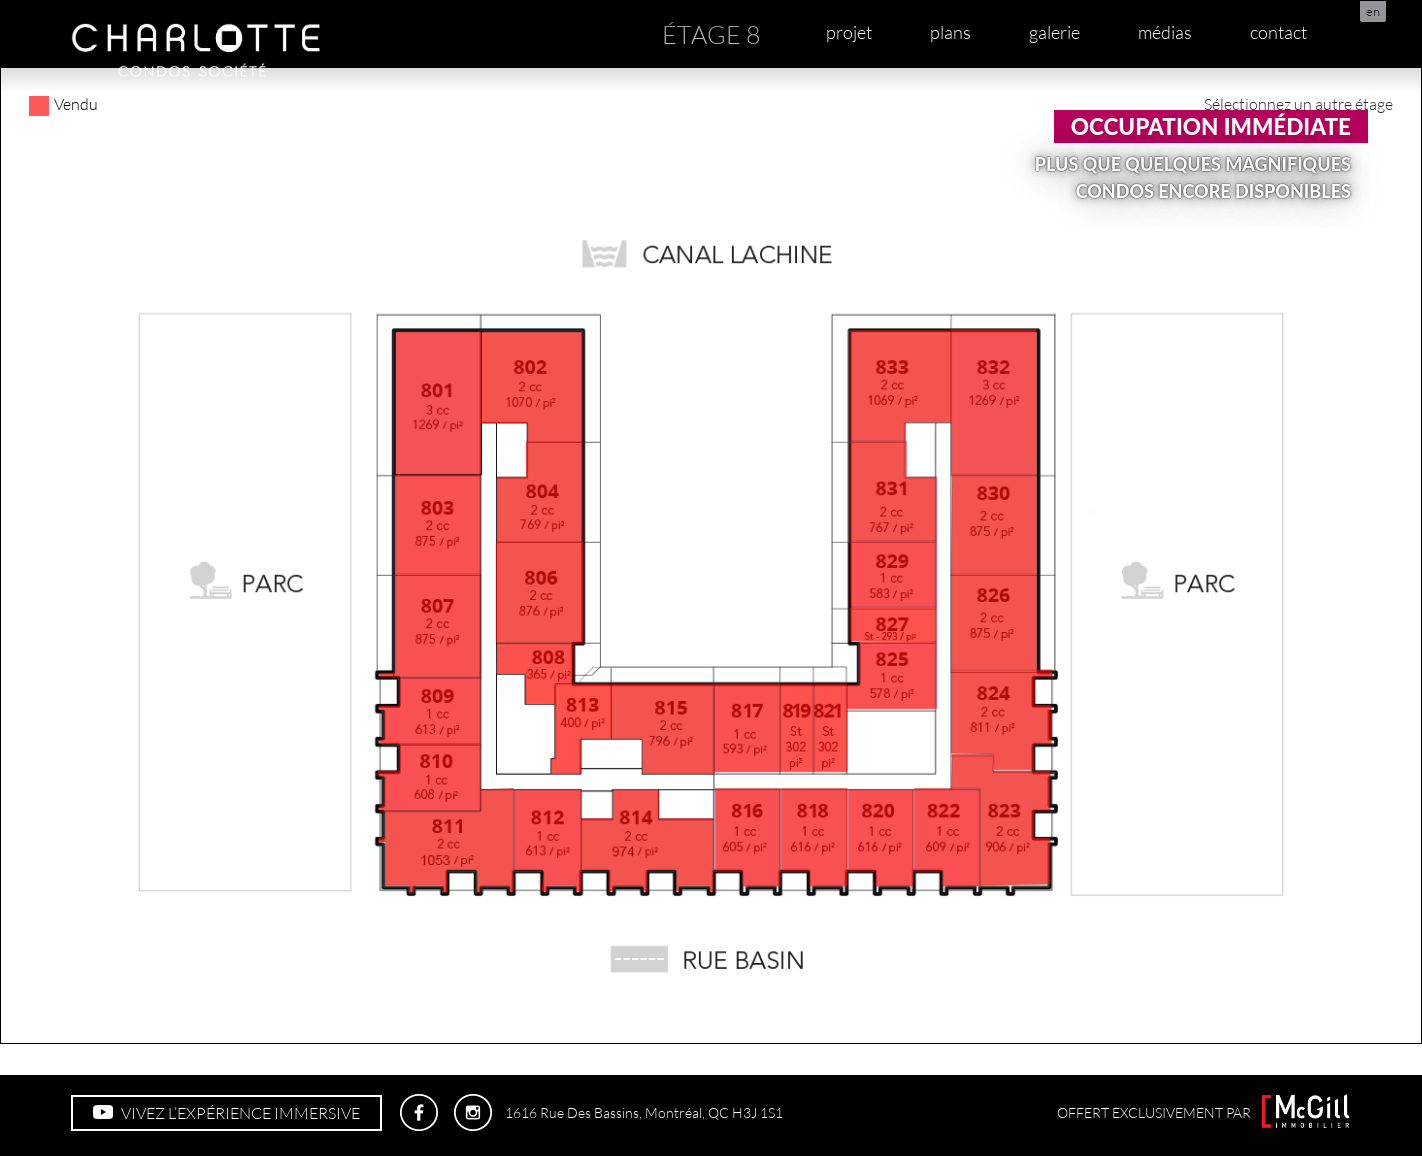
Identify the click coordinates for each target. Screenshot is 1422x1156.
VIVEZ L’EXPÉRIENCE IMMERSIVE (226, 1113)
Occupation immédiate (1211, 126)
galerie (1054, 32)
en (1373, 11)
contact (1278, 32)
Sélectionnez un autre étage (1298, 104)
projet (849, 32)
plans (950, 32)
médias (1165, 32)
